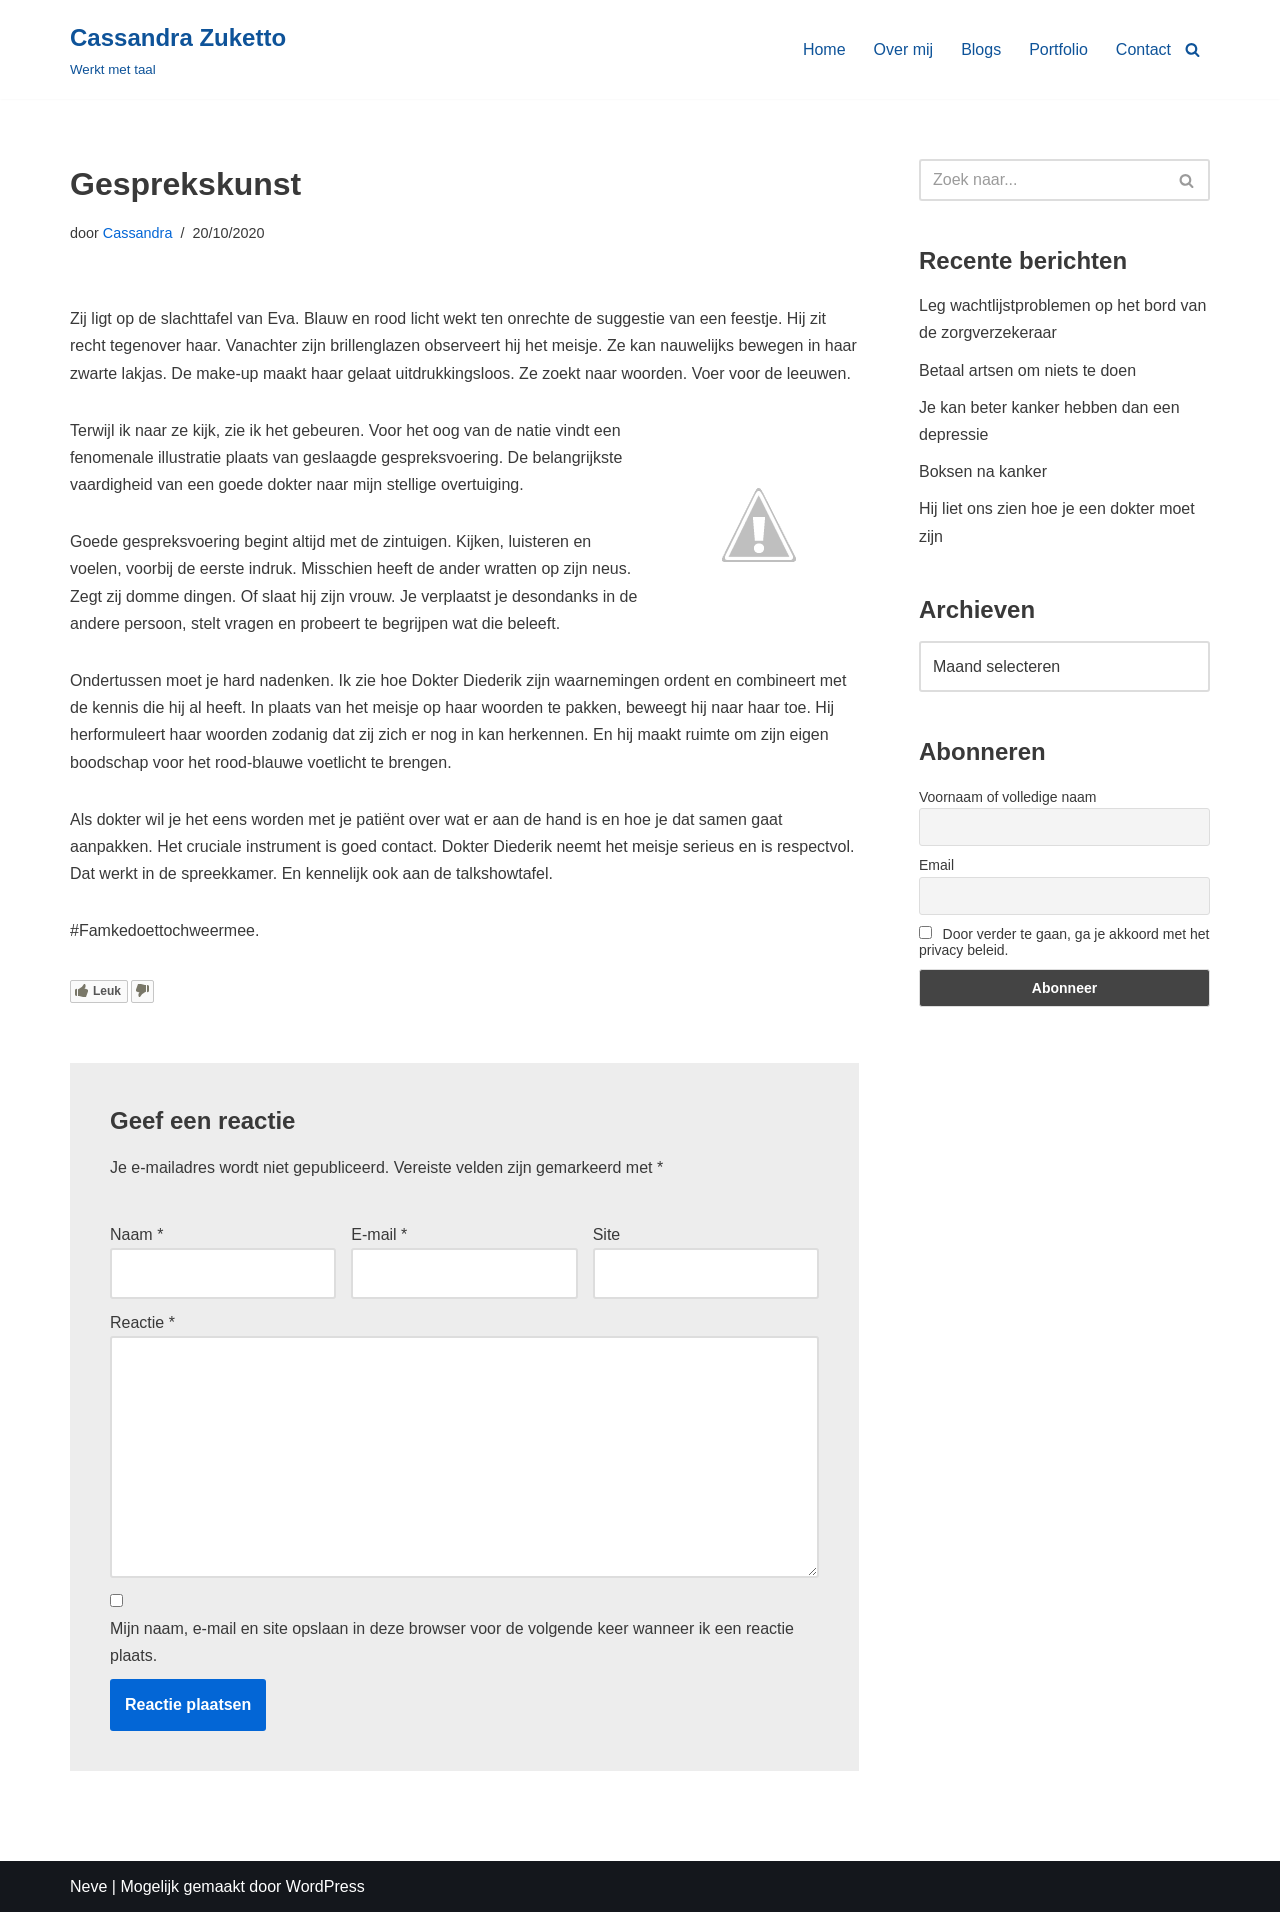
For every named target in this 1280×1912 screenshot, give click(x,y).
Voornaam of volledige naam (1007, 797)
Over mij (904, 49)
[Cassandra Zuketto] (178, 49)
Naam (136, 1234)
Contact (1143, 49)
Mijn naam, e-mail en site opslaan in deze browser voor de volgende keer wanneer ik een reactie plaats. (452, 1642)
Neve (88, 1886)
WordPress (325, 1886)
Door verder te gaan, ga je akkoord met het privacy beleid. (1064, 942)
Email (936, 865)
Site (607, 1234)
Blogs (981, 49)
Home (824, 49)
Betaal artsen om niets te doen (1027, 370)
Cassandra (138, 233)
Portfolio (1058, 49)
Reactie (142, 1322)
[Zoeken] (1192, 49)
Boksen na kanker (983, 471)
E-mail (379, 1234)
